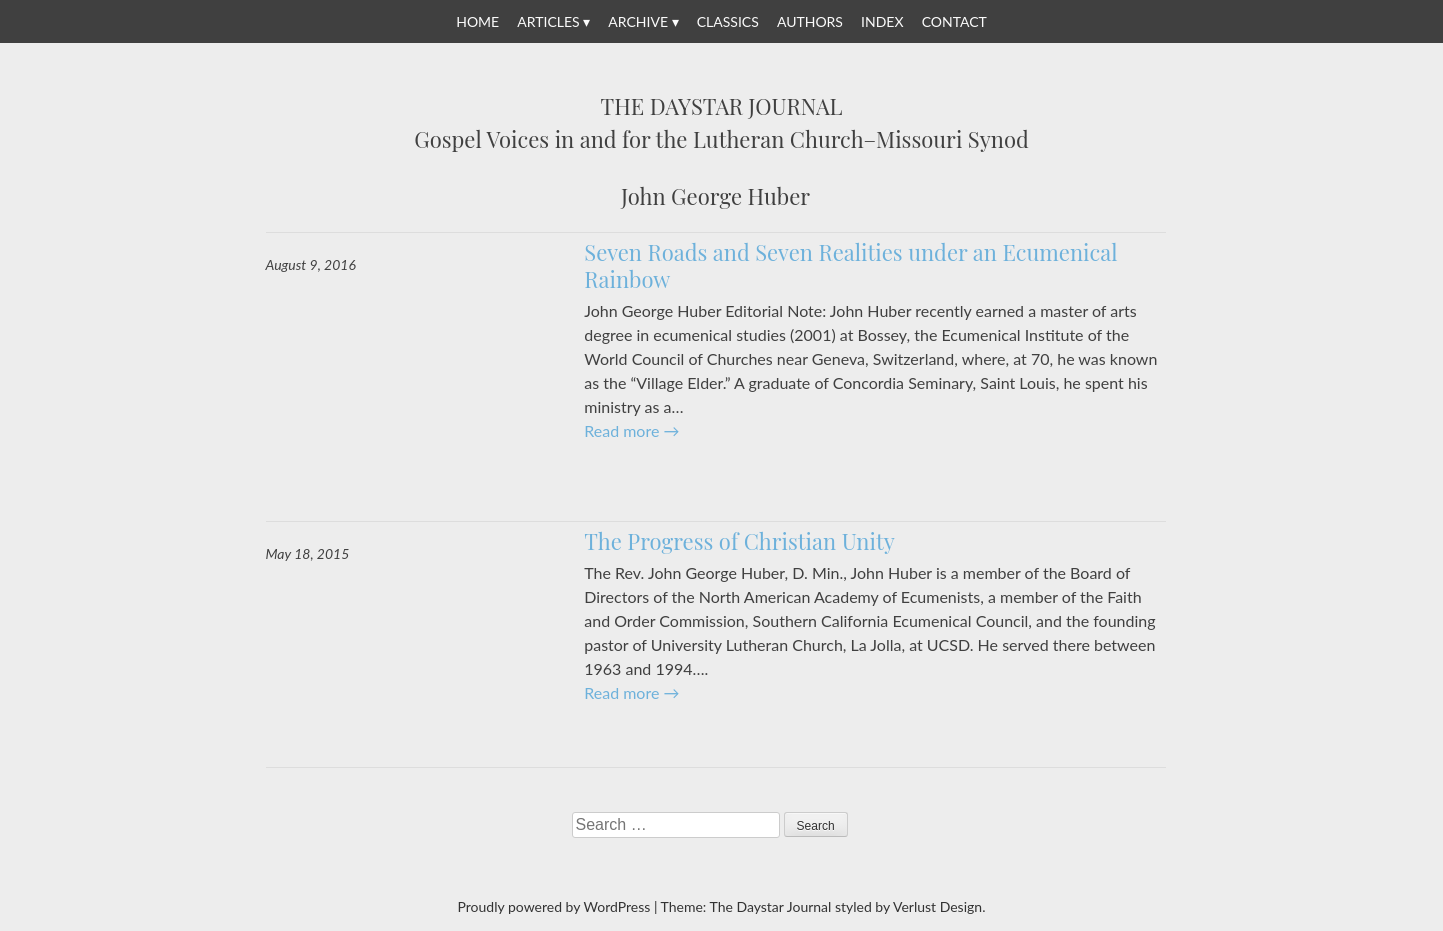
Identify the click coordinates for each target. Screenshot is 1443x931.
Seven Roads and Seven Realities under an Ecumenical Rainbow (850, 266)
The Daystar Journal (722, 107)
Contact (954, 21)
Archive (638, 21)
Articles (548, 21)
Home (477, 21)
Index (882, 21)
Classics (728, 21)
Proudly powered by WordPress (554, 906)
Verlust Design (937, 906)
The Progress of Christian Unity (739, 541)
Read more (631, 430)
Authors (810, 21)
